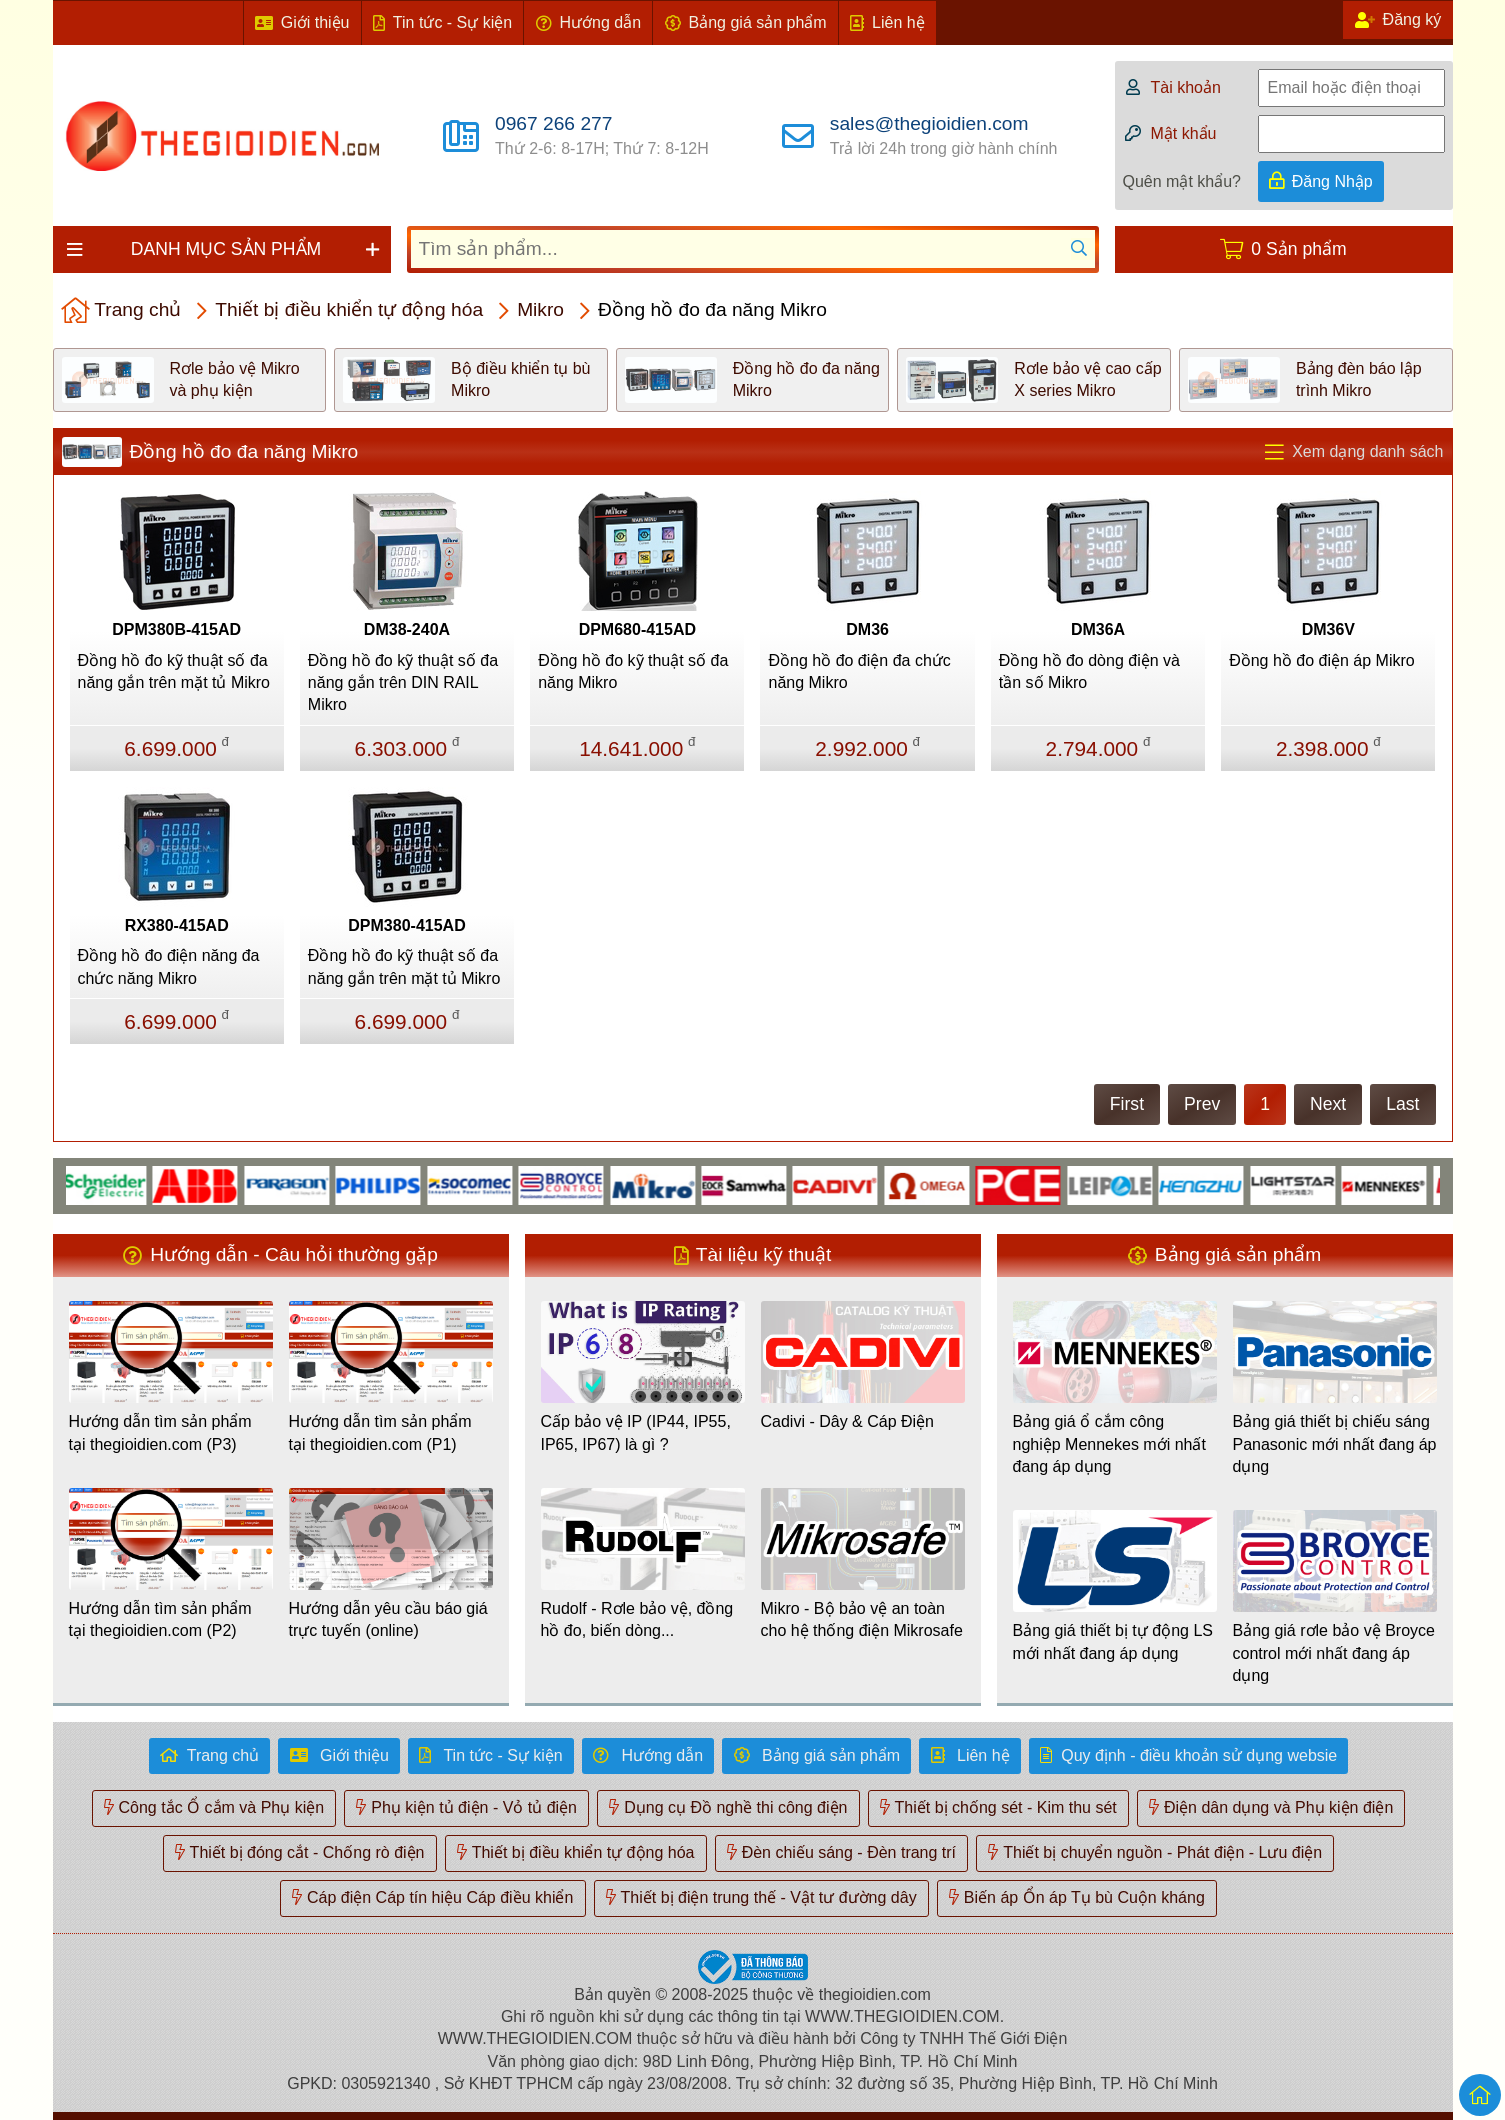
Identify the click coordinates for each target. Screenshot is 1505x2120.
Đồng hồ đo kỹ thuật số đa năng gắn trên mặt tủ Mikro (174, 671)
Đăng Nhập (1332, 181)
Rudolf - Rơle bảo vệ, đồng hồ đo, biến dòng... (637, 1619)
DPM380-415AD (406, 925)
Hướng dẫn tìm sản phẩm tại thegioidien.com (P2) (160, 1619)
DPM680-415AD (637, 629)
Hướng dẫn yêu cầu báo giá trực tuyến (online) (388, 1619)
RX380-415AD (177, 925)
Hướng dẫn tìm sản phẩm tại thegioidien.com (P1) (380, 1432)
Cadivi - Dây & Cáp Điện (848, 1421)
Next (1328, 1104)
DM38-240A (407, 629)
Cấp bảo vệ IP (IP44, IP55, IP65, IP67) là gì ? (636, 1432)
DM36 (867, 629)
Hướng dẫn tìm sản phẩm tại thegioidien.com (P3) (160, 1432)
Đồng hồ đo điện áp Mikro (1322, 660)
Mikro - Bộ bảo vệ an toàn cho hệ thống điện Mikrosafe (862, 1619)
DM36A (1098, 629)
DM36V (1328, 629)
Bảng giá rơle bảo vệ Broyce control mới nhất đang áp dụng (1334, 1653)
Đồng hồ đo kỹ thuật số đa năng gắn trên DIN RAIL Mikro (403, 683)
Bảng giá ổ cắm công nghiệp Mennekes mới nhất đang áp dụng (1109, 1444)
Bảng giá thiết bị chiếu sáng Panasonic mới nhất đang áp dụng (1335, 1444)
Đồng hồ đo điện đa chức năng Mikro (859, 671)
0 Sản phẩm (1298, 249)
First (1127, 1104)
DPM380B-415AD (176, 629)
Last (1402, 1104)
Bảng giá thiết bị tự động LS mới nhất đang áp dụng (1113, 1641)
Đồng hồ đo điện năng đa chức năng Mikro (169, 966)
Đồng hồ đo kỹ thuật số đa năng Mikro (633, 671)
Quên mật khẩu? (1182, 181)
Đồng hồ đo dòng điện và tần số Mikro (1089, 671)
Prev (1202, 1104)
